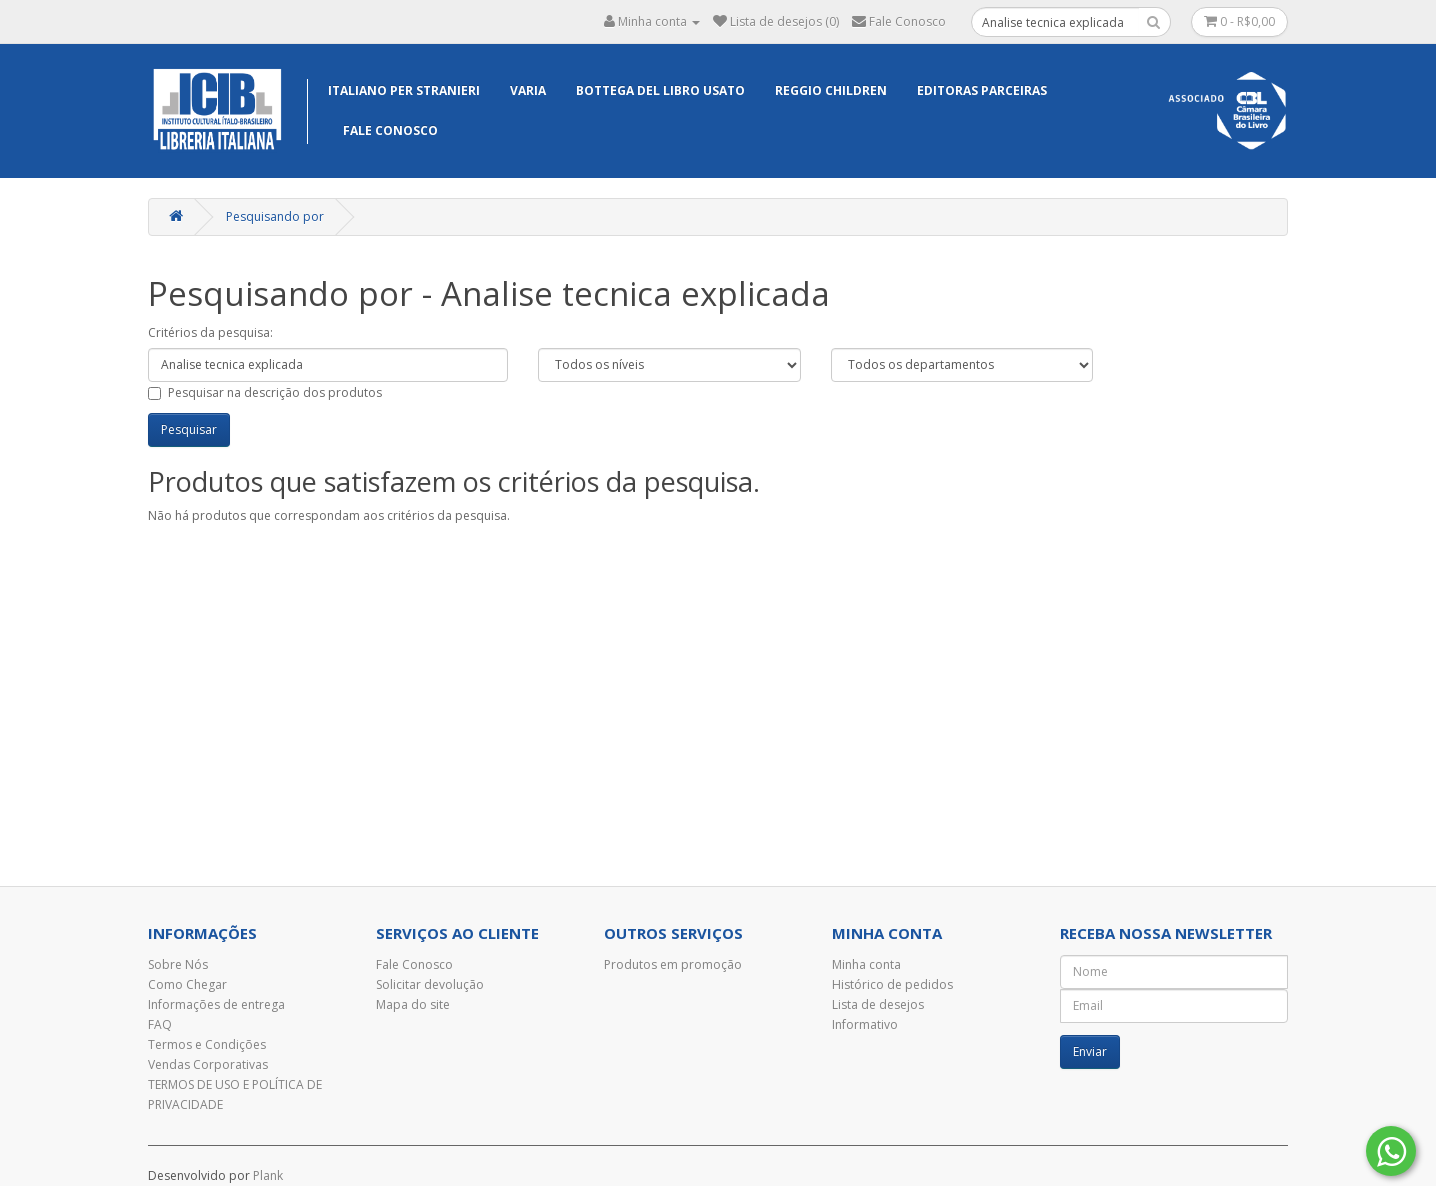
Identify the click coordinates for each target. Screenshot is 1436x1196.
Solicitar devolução (430, 984)
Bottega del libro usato (660, 90)
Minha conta (866, 964)
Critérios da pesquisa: (210, 332)
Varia (528, 90)
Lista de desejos (878, 1004)
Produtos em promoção (673, 964)
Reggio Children (831, 90)
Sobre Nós (178, 964)
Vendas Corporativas (208, 1064)
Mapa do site (413, 1004)
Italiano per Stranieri (404, 90)
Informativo (865, 1024)
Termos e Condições (207, 1044)
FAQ (160, 1024)
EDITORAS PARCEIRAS (982, 90)
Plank (268, 1175)
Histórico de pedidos (892, 984)
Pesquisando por (275, 216)
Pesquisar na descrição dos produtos (265, 392)
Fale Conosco (390, 130)
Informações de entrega (216, 1004)
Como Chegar (187, 984)
